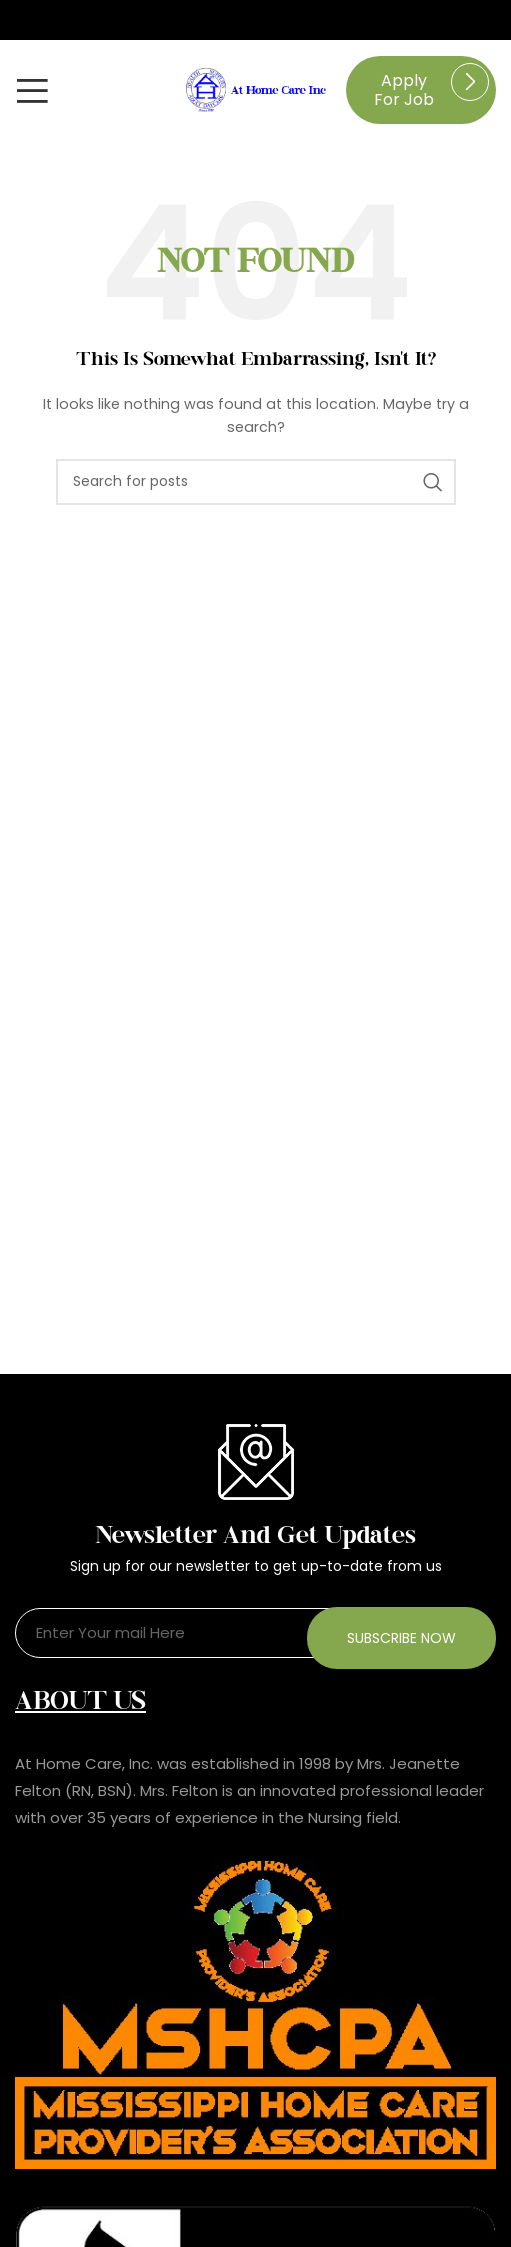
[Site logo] (256, 89)
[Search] (256, 482)
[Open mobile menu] (32, 90)
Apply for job (404, 90)
